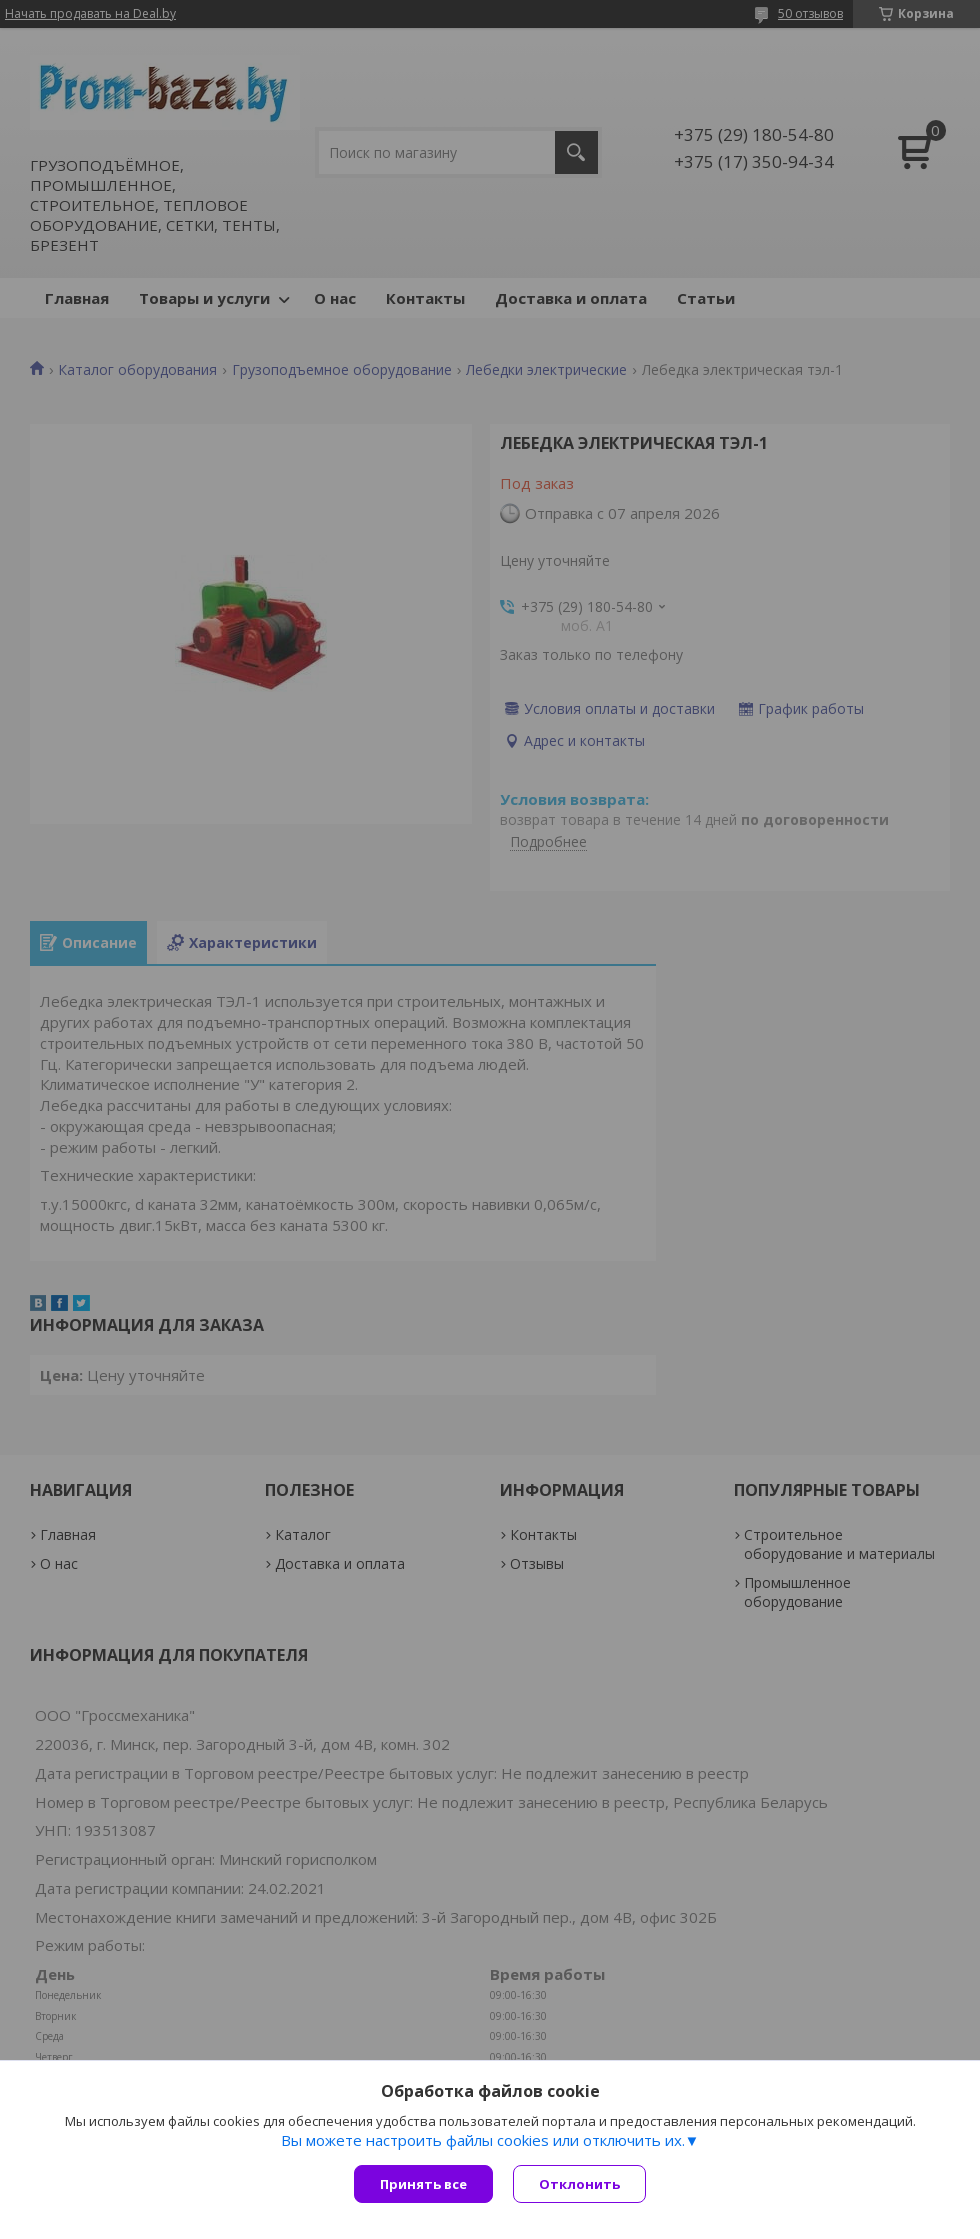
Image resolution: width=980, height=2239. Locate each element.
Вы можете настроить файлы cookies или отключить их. (483, 2140)
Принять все (423, 2184)
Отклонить (579, 2184)
